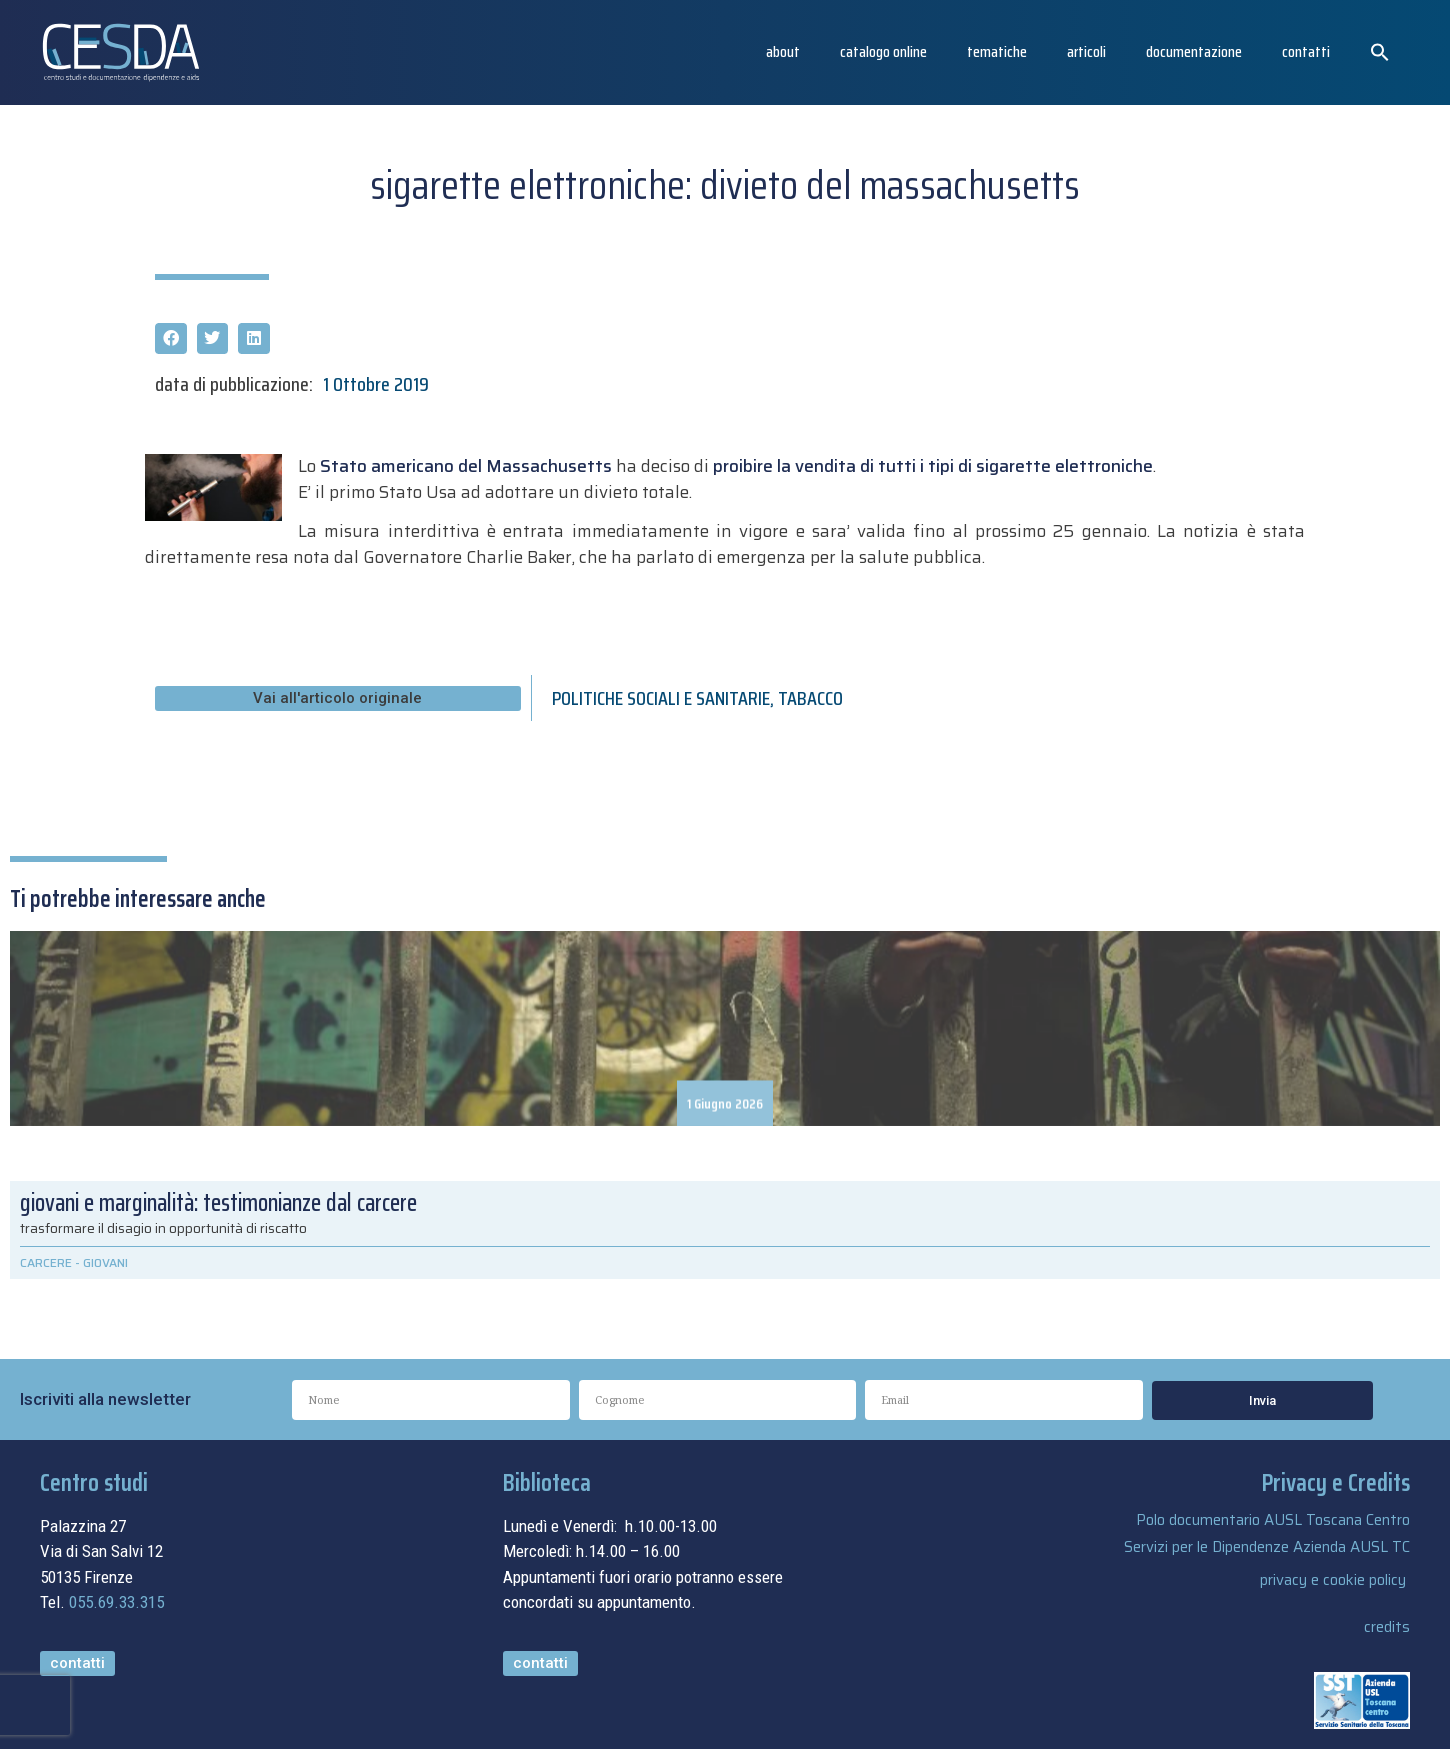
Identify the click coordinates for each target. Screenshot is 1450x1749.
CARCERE (46, 1262)
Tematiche (997, 51)
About (783, 51)
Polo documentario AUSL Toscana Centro (1273, 1520)
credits (1387, 1627)
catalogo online (883, 51)
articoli (1086, 51)
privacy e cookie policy (1333, 1580)
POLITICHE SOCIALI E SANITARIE (661, 698)
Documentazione (1194, 51)
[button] (1380, 52)
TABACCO (810, 698)
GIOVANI (105, 1262)
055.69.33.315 (116, 1602)
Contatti (1306, 51)
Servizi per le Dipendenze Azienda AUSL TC (1267, 1547)
